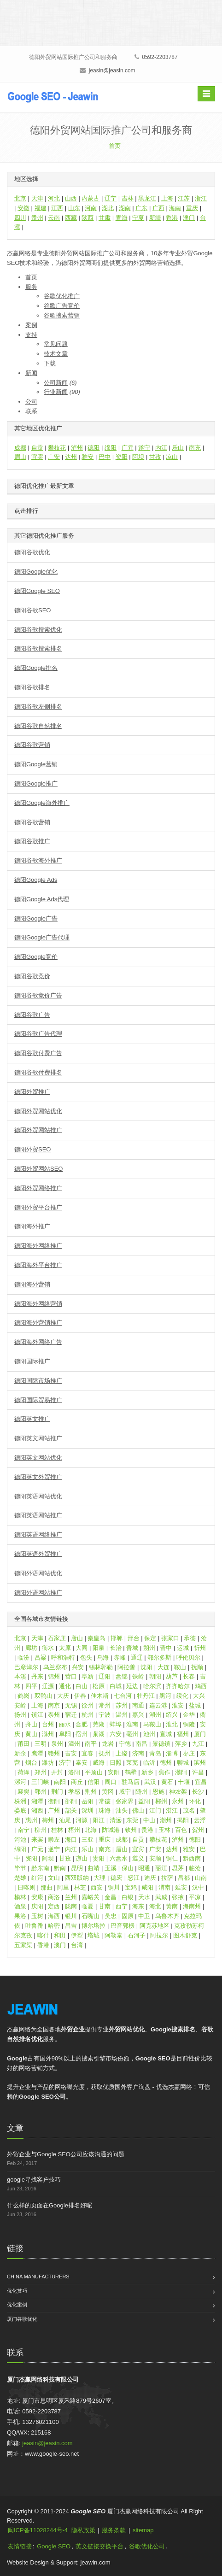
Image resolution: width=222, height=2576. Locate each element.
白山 (82, 1686)
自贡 (37, 447)
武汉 (150, 1781)
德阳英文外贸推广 (38, 1476)
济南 (138, 1753)
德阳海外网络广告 (38, 1341)
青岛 (155, 1753)
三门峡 (40, 1781)
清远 (116, 1820)
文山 (54, 1877)
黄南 (172, 1906)
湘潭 (37, 1801)
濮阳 (181, 1772)
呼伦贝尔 (188, 1657)
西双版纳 (77, 1877)
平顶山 (94, 1772)
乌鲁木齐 (167, 1916)
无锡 (71, 1705)
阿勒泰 (114, 1935)
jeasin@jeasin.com (107, 70)
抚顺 (197, 1667)
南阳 (60, 1781)
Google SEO (53, 2546)
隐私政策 (83, 2530)
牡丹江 (146, 1695)
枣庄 (189, 1753)
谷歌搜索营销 (62, 315)
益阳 (144, 1801)
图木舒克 (185, 1935)
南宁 (23, 1829)
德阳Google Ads (35, 879)
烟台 (31, 1762)
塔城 (93, 1935)
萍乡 (181, 1743)
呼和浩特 (63, 1657)
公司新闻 (56, 382)
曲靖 (93, 1868)
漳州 (74, 1743)
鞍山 (180, 1667)
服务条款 (114, 2530)
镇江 (37, 1714)
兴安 (78, 1667)
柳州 (41, 1829)
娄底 (20, 1810)
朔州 (149, 1647)
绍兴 (172, 1714)
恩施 (158, 1791)
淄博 (172, 1753)
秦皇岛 (96, 1638)
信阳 (93, 1781)
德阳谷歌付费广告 (38, 1053)
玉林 (164, 1829)
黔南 (60, 1868)
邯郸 (117, 1638)
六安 (116, 1734)
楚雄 (20, 1877)
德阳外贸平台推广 (38, 1207)
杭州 (87, 1714)
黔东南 (40, 1868)
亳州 (132, 1734)
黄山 (31, 1734)
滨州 (200, 1762)
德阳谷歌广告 (32, 1014)
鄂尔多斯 (159, 1657)
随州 (141, 1791)
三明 (41, 1743)
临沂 (149, 1762)
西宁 (122, 1906)
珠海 (105, 1810)
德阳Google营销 (36, 764)
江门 (155, 1810)
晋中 (166, 1647)
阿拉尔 (159, 1935)
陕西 (87, 217)
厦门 (200, 1734)
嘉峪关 (90, 1897)
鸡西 (201, 1686)
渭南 (164, 1887)
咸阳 (147, 1887)
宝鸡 (131, 1887)
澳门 (189, 217)
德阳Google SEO (37, 590)
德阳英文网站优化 (38, 1457)
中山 (149, 1820)
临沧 (195, 1868)
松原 (99, 1686)
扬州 (20, 1714)
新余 (20, 1753)
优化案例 (17, 2304)
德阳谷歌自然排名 (38, 725)
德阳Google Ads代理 (41, 899)
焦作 (164, 1772)
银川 (71, 1916)
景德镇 (161, 1743)
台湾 (77, 1945)
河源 (82, 1820)
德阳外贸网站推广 (38, 1130)
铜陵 (189, 1724)
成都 (20, 447)
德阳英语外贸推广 (38, 1553)
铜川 (114, 1887)
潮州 (166, 1820)
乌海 (103, 1657)
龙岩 (108, 1743)
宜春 (87, 1753)
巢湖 (99, 1734)
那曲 (47, 1887)
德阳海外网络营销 (38, 1303)
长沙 (198, 1791)
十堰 (184, 1781)
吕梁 (41, 1657)
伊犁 (77, 1935)
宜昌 (201, 1781)
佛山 (138, 1810)
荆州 (91, 1791)
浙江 (201, 198)
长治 (116, 1647)
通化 (65, 1686)
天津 (37, 198)
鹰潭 (37, 1753)
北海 (91, 1829)
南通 (138, 1705)
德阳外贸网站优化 (38, 1111)
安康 (37, 1897)
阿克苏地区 (154, 1925)
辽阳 (105, 1676)
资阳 (122, 456)
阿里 (63, 1887)
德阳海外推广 (32, 1226)
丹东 (37, 1676)
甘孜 (155, 456)
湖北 (108, 208)
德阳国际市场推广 (38, 1380)
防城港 (111, 1829)
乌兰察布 (55, 1667)
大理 (99, 1877)
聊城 (183, 1762)
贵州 (37, 217)
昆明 (77, 1868)
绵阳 (111, 447)
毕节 (20, 1868)
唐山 (77, 1638)
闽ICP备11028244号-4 (38, 2530)
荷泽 (23, 1772)
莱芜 (132, 1762)
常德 (105, 1801)
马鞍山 (152, 1724)
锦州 (54, 1676)
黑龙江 (147, 198)
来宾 (37, 1839)
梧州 (74, 1829)
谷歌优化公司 (147, 2546)
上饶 (122, 1753)
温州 (122, 1714)
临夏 (87, 1906)
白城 (116, 1686)
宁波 (105, 1714)
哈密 (54, 1925)
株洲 (20, 1801)
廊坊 (31, 1647)
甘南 (105, 1906)
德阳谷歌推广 (32, 841)
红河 (37, 1877)
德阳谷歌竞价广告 (38, 995)
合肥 (82, 1724)
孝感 (74, 1791)
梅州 (48, 1820)
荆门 (57, 1791)
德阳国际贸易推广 (38, 1400)
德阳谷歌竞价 (32, 976)
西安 (97, 1887)
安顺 (155, 1858)
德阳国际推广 (32, 1361)
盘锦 (122, 1676)
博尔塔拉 (93, 1925)
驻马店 (131, 1781)
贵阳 (99, 1858)
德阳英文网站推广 (38, 1438)
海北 (155, 1906)
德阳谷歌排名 (32, 687)
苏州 (122, 1705)
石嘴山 (90, 1916)
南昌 (141, 1743)
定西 (54, 1906)
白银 (128, 1897)
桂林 (57, 1829)
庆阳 (37, 1906)
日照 (116, 1762)
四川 (20, 217)
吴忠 (111, 1916)
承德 (190, 1638)
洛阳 (74, 1772)
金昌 (111, 1897)
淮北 (172, 1724)
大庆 (63, 1695)
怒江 (134, 1877)
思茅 (178, 1868)
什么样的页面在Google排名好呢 (49, 2205)
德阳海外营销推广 (38, 1322)
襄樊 (23, 1791)
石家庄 (57, 1638)
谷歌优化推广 (62, 296)
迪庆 (150, 1877)
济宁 (65, 1762)
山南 (201, 1877)
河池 (20, 1839)
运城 (183, 1647)
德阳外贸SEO (32, 1149)
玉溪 (111, 1868)
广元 (128, 447)
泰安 (82, 1762)
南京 (54, 1705)
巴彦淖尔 (26, 1667)
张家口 (170, 1638)
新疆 (155, 217)
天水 (144, 1897)
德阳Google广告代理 (42, 937)
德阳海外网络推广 (38, 1245)
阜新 (87, 1676)
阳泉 (99, 1647)
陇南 (71, 1906)
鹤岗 (23, 1695)
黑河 (165, 1695)
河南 (91, 208)
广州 (54, 1810)
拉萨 (167, 1877)
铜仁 (172, 1858)
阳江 (99, 1820)
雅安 (87, 456)
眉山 (20, 456)
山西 (71, 198)
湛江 (172, 1810)
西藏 (71, 217)
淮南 (132, 1724)
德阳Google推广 (36, 783)
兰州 (71, 1897)
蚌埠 (116, 1724)
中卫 (144, 1916)
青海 (122, 217)
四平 (31, 1686)
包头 (86, 1657)
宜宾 (37, 456)
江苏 (184, 198)
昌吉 (71, 1925)
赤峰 (120, 1657)
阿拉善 (126, 1667)
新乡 (147, 1772)
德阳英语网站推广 (38, 1515)
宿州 (82, 1734)
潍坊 (48, 1762)
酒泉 (20, 1906)
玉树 (37, 1916)
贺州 (198, 1829)
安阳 (114, 1772)
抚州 (105, 1753)
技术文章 (56, 353)
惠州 (31, 1820)
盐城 (195, 1705)
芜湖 (99, 1724)
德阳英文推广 (32, 1418)
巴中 (105, 456)
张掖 (178, 1897)
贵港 (147, 1829)
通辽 (137, 1657)
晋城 (132, 1647)
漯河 (20, 1781)
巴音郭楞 (122, 1925)
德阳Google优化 (36, 571)
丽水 (65, 1724)
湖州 (155, 1714)
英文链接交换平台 (99, 2546)
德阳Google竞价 (36, 956)
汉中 (198, 1887)
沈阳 (146, 1667)
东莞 (132, 1820)
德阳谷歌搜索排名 (38, 648)
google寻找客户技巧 (34, 2179)
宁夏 (138, 217)
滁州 (48, 1734)
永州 (178, 1801)
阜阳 (65, 1734)
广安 (54, 456)
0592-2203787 (156, 57)
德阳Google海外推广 (42, 802)
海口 (71, 1839)
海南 (175, 208)
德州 (166, 1762)
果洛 (20, 1916)
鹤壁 (131, 1772)
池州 (149, 1734)
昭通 (144, 1868)
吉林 (128, 198)
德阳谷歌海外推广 (38, 860)
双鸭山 (44, 1695)
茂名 (189, 1810)
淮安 (178, 1705)
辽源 (48, 1686)
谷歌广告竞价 (62, 305)
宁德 (125, 1743)
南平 (91, 1743)
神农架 (178, 1791)
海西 (54, 1916)
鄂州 (41, 1791)
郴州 (161, 1801)
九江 (198, 1743)
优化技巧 (17, 2291)
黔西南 (192, 1858)
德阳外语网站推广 (38, 1592)
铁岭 (138, 1676)
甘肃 (105, 217)
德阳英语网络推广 (38, 1534)
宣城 (166, 1734)
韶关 (71, 1810)
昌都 (184, 1877)
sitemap (143, 2530)
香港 (172, 217)
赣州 (54, 1753)
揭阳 (183, 1820)
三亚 (87, 1839)
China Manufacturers (38, 2276)
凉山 (172, 456)
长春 (189, 1676)
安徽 (23, 208)
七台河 (123, 1695)
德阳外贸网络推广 (38, 1188)
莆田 (23, 1743)
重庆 (192, 208)
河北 (54, 198)
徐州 (87, 1705)
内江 (161, 447)
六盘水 (119, 1858)
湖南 (125, 208)
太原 (65, 1647)
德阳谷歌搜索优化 (38, 629)
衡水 (48, 1647)
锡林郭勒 (101, 1667)
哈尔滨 (152, 1686)
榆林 (20, 1897)
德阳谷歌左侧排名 (38, 706)
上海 (167, 198)
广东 (141, 208)
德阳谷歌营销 (32, 744)
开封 (57, 1772)
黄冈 (108, 1791)
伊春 (80, 1695)
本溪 (20, 1676)
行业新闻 (56, 391)
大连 (163, 1667)
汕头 (122, 1810)
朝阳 (155, 1676)
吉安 (71, 1753)
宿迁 (71, 1714)
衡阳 (54, 1801)
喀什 (43, 1935)
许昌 (198, 1772)
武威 (161, 1897)
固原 (128, 1916)
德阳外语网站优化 (38, 1573)
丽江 (161, 1868)
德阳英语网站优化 (38, 1496)
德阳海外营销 (32, 1284)
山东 (74, 208)
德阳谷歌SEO (32, 610)
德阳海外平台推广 (38, 1265)
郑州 (41, 1772)
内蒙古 (90, 198)
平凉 (195, 1897)
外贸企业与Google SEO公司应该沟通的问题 (65, 2154)
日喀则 (26, 1887)
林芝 (80, 1887)
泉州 (57, 1743)
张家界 (125, 1801)
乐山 (178, 447)
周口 (111, 1781)
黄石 (167, 1781)
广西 (158, 208)
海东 (138, 1906)
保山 (128, 1868)
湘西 (37, 1810)
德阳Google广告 (36, 918)
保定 (150, 1638)
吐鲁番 (34, 1925)
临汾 (23, 1657)
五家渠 (23, 1945)
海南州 (192, 1906)
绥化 (182, 1695)
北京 (20, 198)
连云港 (158, 1705)
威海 (99, 1762)
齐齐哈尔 (178, 1686)
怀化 (195, 1801)
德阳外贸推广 (32, 1091)
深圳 (87, 1810)
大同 (82, 1647)
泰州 (54, 1714)
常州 (105, 1705)
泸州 (77, 447)
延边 (132, 1686)
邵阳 (71, 1801)
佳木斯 (100, 1695)
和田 (60, 1935)
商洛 (54, 1897)
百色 (181, 1829)
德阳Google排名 (36, 667)
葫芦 (172, 1676)
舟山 (31, 1724)
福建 (41, 208)
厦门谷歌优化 (22, 2319)
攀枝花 (57, 447)
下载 (50, 363)
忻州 (200, 1647)
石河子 (137, 1935)
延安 (181, 1887)
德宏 (117, 1877)
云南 (54, 217)
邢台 (134, 1638)
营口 (71, 1676)
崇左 (54, 1839)
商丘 (77, 1781)
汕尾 (65, 1820)
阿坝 (138, 456)
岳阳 (87, 1801)
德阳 (93, 447)
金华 (189, 1714)
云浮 (200, 1820)
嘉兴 (138, 1714)
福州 (183, 1734)
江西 (57, 208)
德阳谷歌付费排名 (38, 1072)
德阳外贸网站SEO (38, 1168)
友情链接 (20, 2546)
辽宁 (111, 198)
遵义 (138, 1858)
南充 (195, 447)
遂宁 (144, 447)
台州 (48, 1724)
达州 (71, 456)
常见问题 (56, 343)
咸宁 (125, 1791)
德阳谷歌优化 (32, 552)
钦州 (131, 1829)
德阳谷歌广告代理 (38, 1033)
